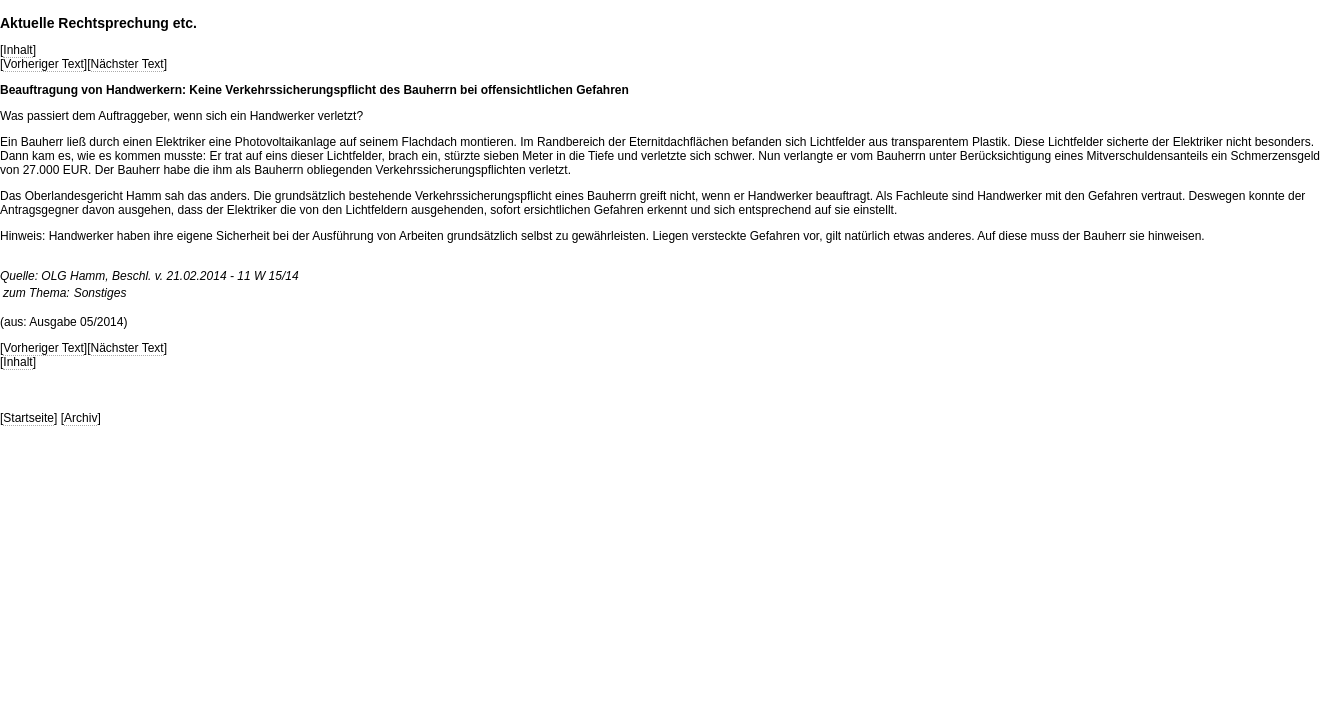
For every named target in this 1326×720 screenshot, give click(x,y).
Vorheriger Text (43, 64)
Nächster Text (127, 64)
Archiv (80, 418)
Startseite (28, 418)
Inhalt (17, 50)
